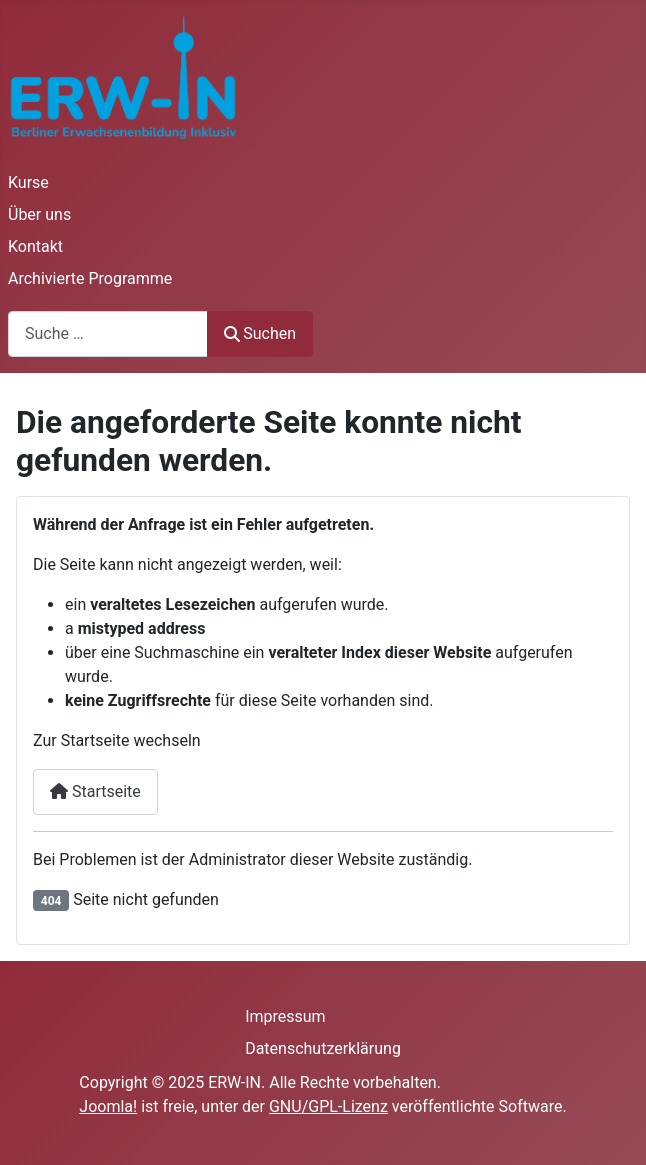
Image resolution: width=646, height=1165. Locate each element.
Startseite (95, 791)
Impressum (285, 1016)
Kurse (28, 182)
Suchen (260, 333)
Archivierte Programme (90, 278)
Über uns (39, 214)
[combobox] (108, 333)
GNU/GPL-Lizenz (328, 1106)
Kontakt (35, 246)
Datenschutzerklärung (323, 1048)
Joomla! (108, 1106)
